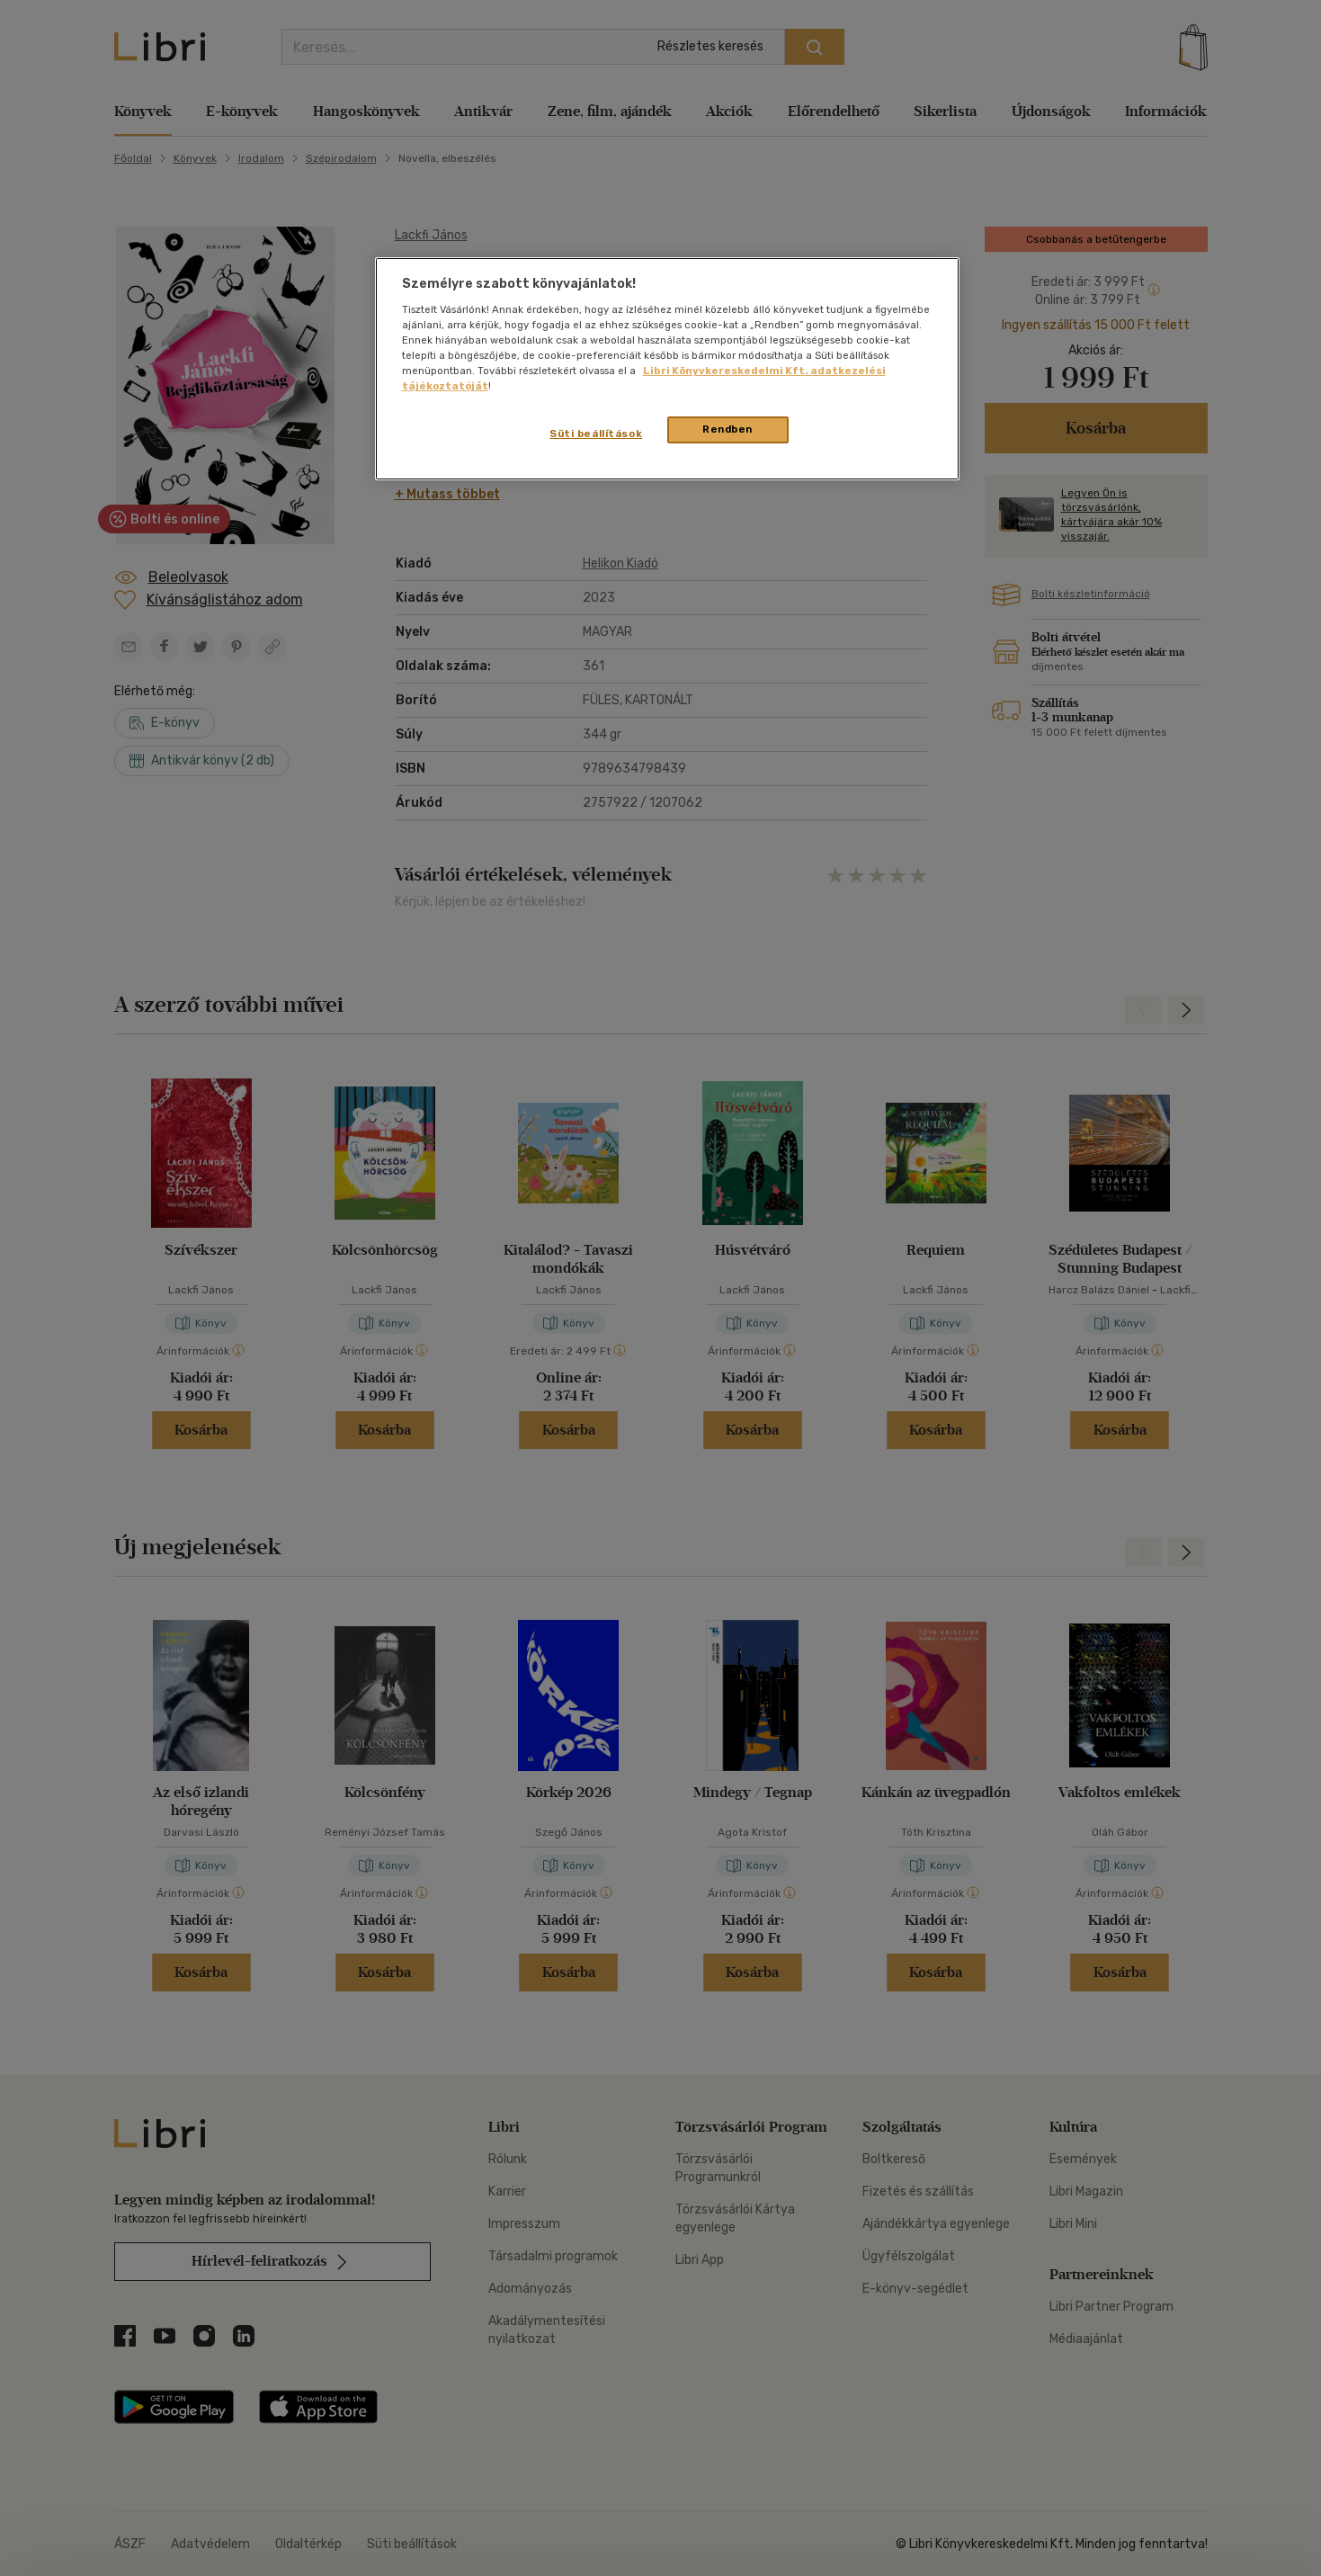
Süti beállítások (595, 433)
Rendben (727, 429)
